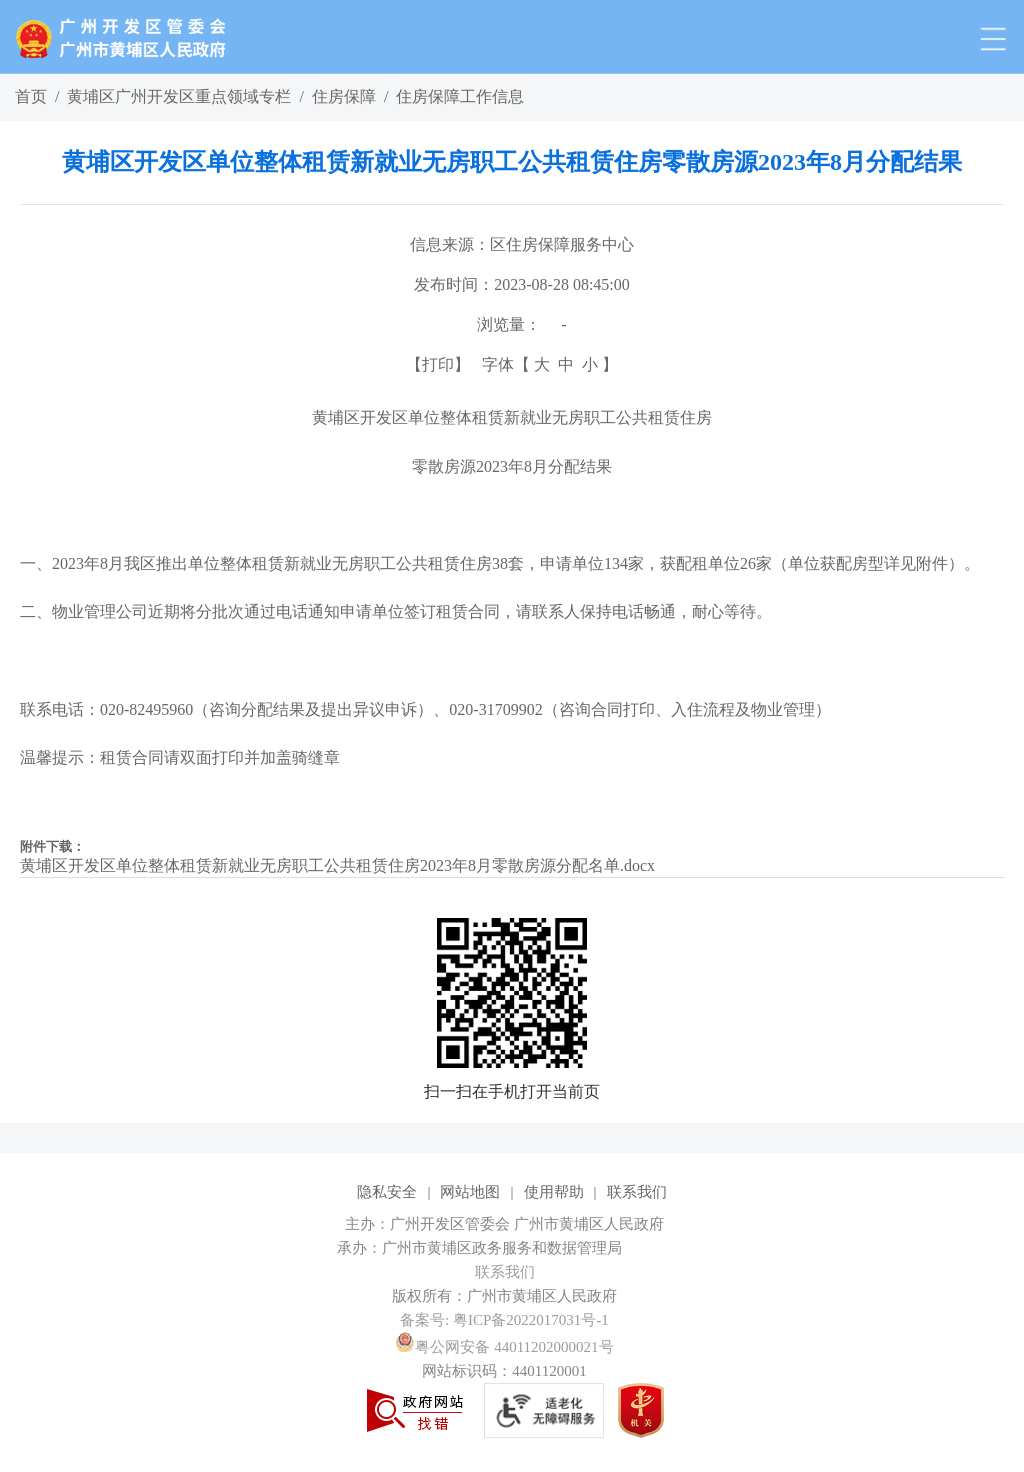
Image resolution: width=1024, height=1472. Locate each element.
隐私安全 (387, 1192)
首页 (31, 96)
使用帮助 (554, 1192)
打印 (438, 364)
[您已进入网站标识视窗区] (512, 1248)
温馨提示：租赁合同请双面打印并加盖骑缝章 (180, 757)
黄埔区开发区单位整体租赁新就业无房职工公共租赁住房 (512, 417)
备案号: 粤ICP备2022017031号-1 (504, 1320)
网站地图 (470, 1192)
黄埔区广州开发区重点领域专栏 (179, 96)
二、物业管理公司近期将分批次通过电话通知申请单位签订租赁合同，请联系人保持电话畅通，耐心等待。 (396, 611)
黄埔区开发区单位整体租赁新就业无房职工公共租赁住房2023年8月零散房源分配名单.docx (337, 865)
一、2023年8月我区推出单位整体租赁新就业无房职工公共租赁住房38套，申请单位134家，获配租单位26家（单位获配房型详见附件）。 (500, 563)
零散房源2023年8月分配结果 (512, 466)
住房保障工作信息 (460, 96)
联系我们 (637, 1192)
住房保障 (344, 96)
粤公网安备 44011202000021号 (504, 1347)
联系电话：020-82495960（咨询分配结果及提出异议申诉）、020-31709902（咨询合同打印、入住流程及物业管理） (425, 709)
